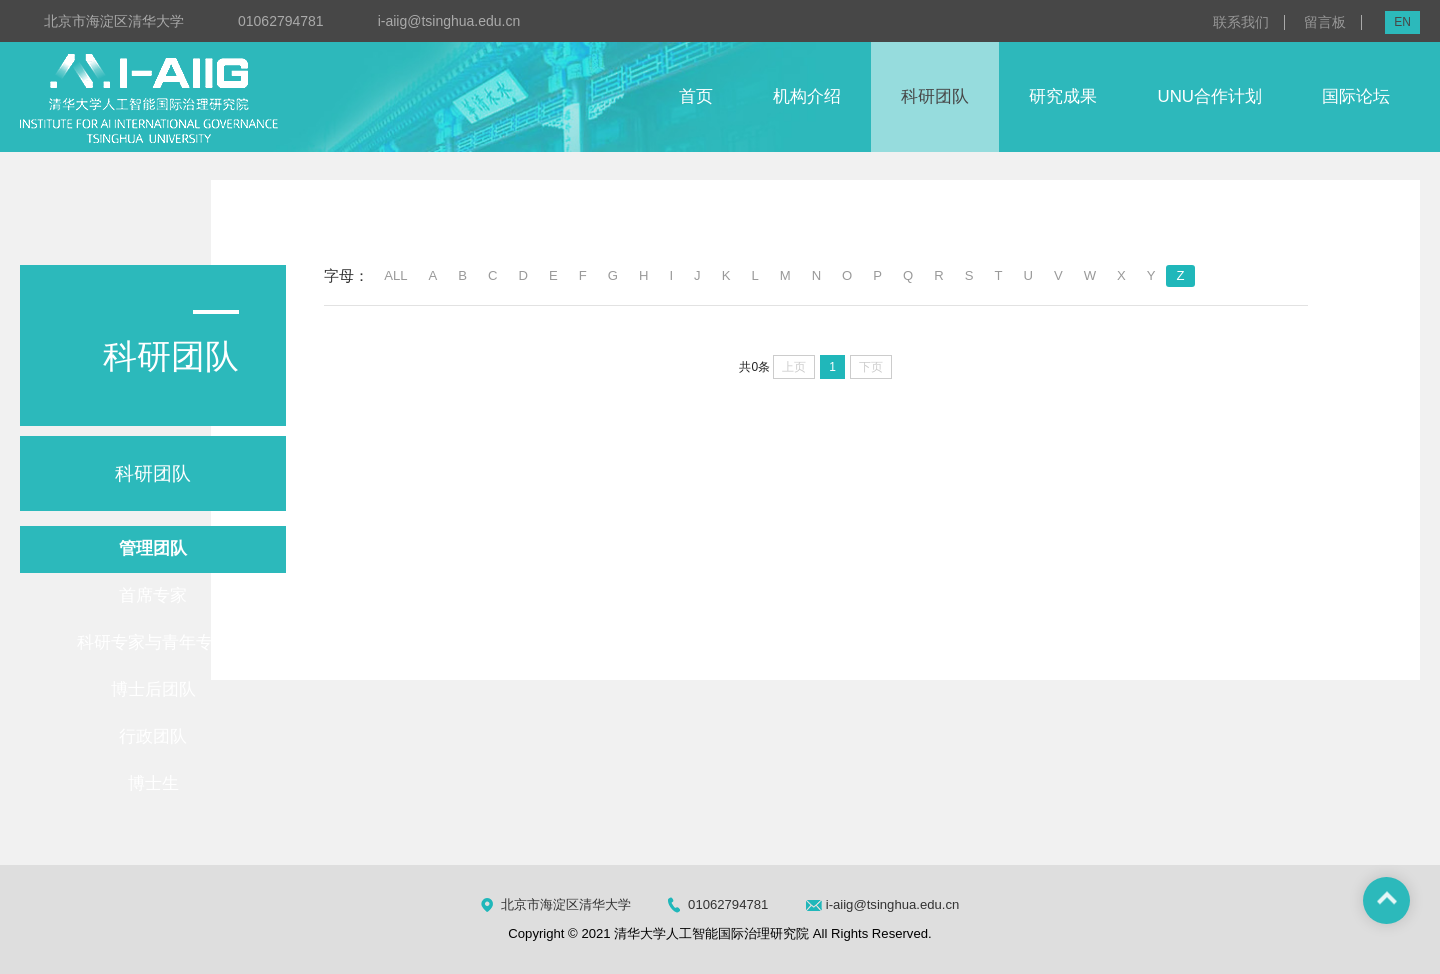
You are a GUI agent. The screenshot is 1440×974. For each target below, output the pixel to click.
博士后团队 (153, 689)
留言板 (1325, 22)
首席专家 (153, 595)
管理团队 (153, 548)
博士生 (153, 783)
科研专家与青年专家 (153, 642)
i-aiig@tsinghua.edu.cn (449, 21)
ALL (395, 275)
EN (1402, 22)
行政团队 (153, 736)
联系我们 (1241, 22)
